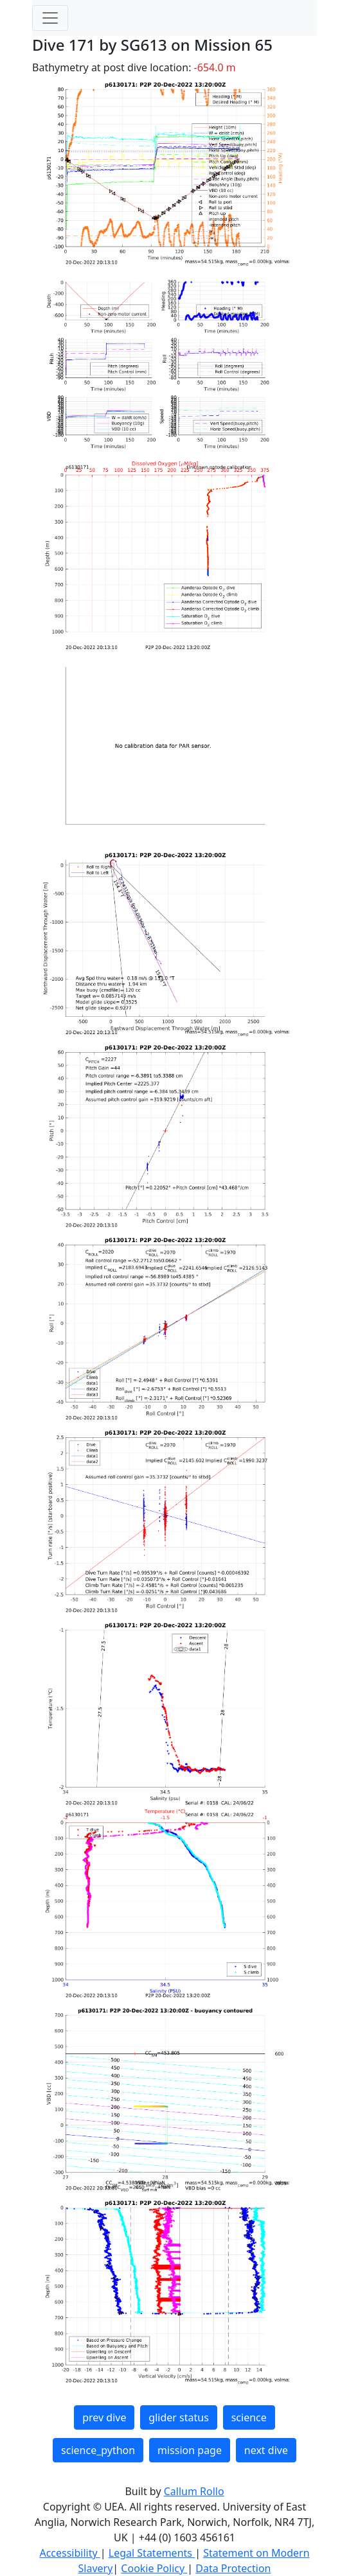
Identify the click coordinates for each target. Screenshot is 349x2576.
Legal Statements (152, 2553)
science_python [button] (98, 2450)
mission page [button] (189, 2450)
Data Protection (233, 2568)
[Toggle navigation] (50, 18)
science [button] (249, 2417)
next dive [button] (266, 2450)
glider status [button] (178, 2417)
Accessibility (69, 2553)
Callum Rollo (194, 2491)
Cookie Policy (154, 2568)
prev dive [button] (104, 2417)
